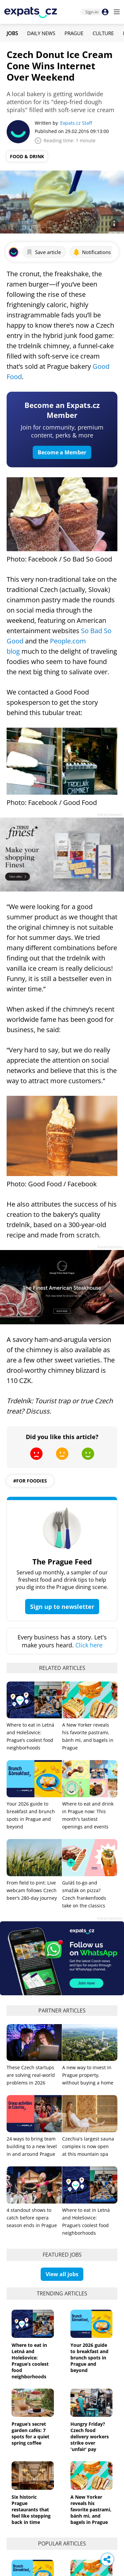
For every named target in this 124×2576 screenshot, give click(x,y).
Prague (73, 33)
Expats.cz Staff (76, 123)
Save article (43, 252)
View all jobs (62, 2274)
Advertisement (109, 814)
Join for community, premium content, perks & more (62, 431)
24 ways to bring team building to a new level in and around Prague (32, 2146)
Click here (89, 1645)
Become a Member (62, 452)
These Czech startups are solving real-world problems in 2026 (31, 2075)
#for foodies (30, 1481)
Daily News (41, 33)
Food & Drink (27, 156)
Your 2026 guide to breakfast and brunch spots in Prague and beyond (89, 2357)
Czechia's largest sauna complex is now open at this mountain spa (88, 2146)
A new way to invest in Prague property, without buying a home (87, 2075)
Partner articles (62, 2010)
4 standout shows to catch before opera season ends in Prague (32, 2217)
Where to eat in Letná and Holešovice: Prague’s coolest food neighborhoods (30, 2361)
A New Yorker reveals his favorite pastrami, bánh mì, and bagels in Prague (90, 2509)
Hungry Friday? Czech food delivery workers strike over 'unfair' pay (89, 2436)
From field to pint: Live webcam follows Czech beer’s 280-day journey (32, 1890)
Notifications (92, 252)
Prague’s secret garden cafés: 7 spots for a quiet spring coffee (30, 2433)
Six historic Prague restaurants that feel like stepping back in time (31, 2509)
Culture (103, 33)
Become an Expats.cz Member (62, 410)
